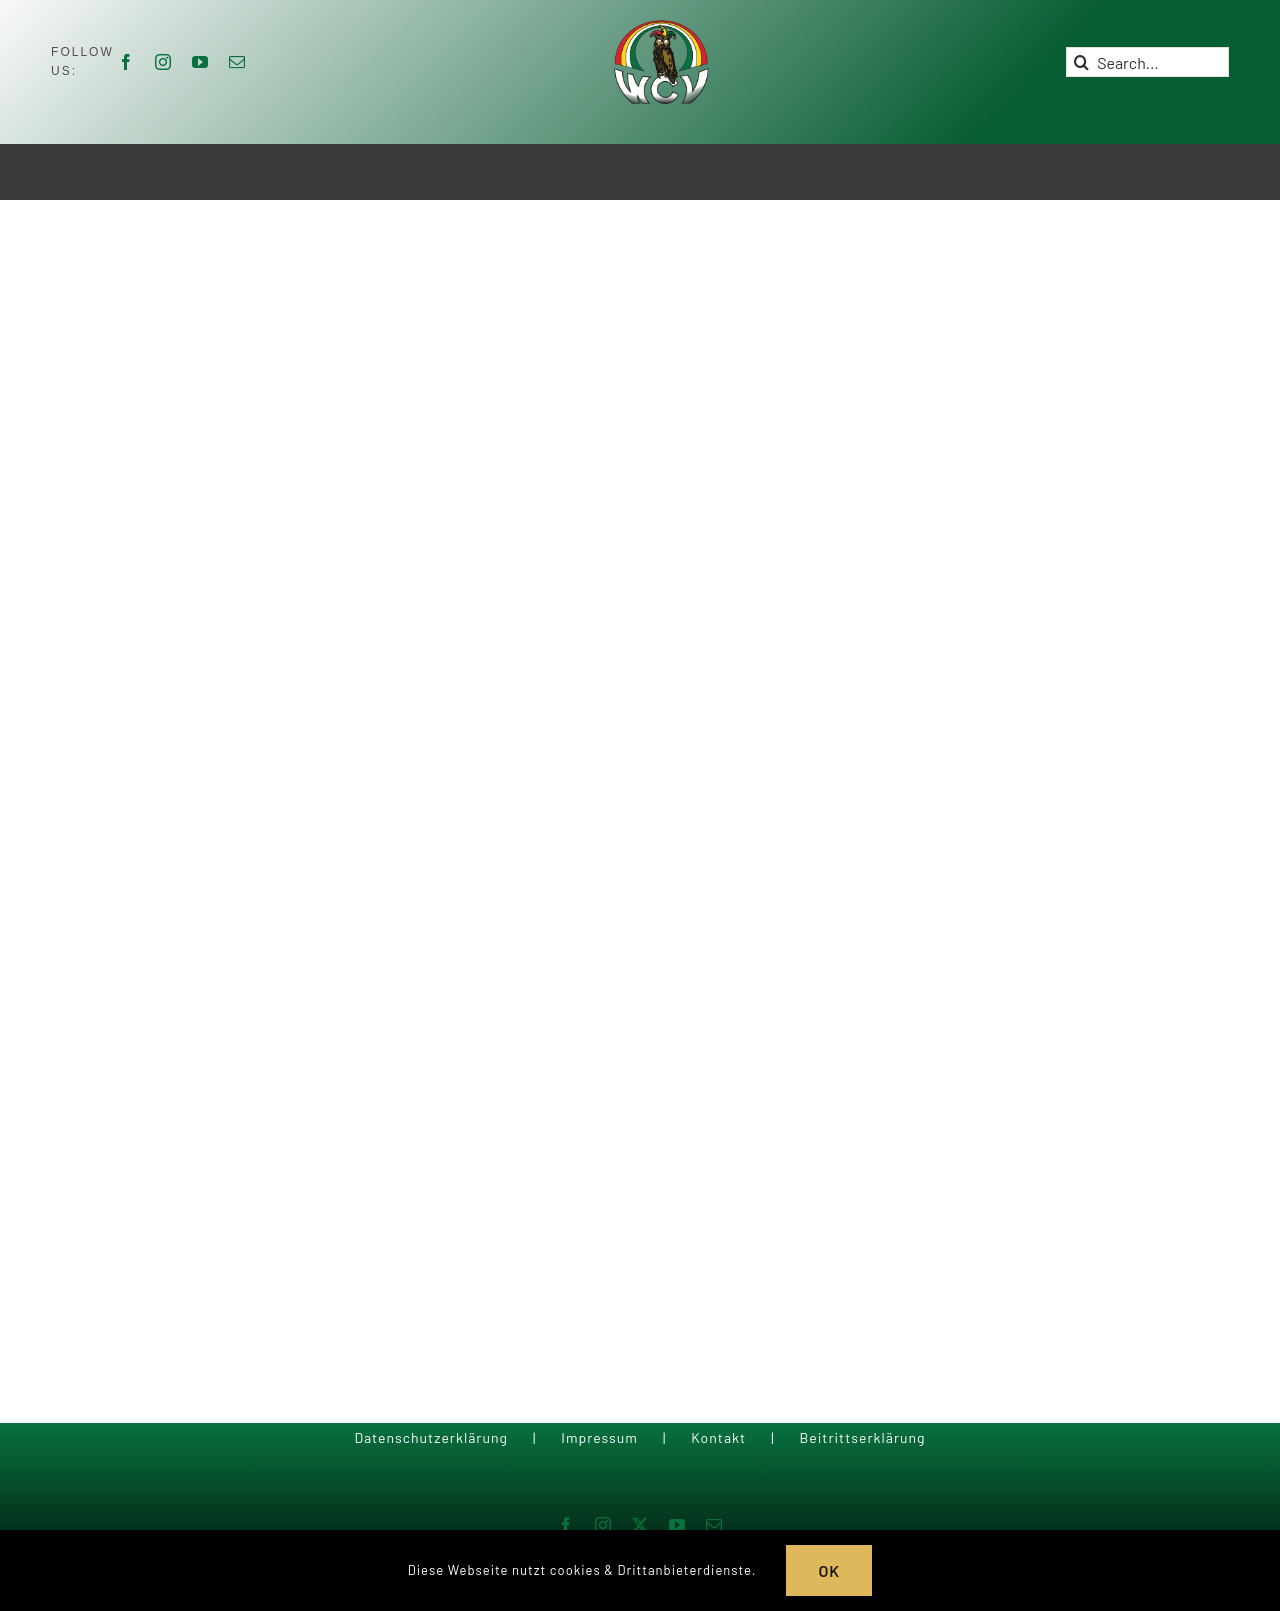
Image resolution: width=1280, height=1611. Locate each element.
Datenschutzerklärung (431, 1437)
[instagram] (163, 62)
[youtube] (200, 62)
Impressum (599, 1437)
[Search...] (1147, 62)
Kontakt (718, 1437)
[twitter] (640, 1525)
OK (829, 1570)
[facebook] (126, 62)
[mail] (237, 62)
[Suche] (1081, 62)
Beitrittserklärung (862, 1437)
